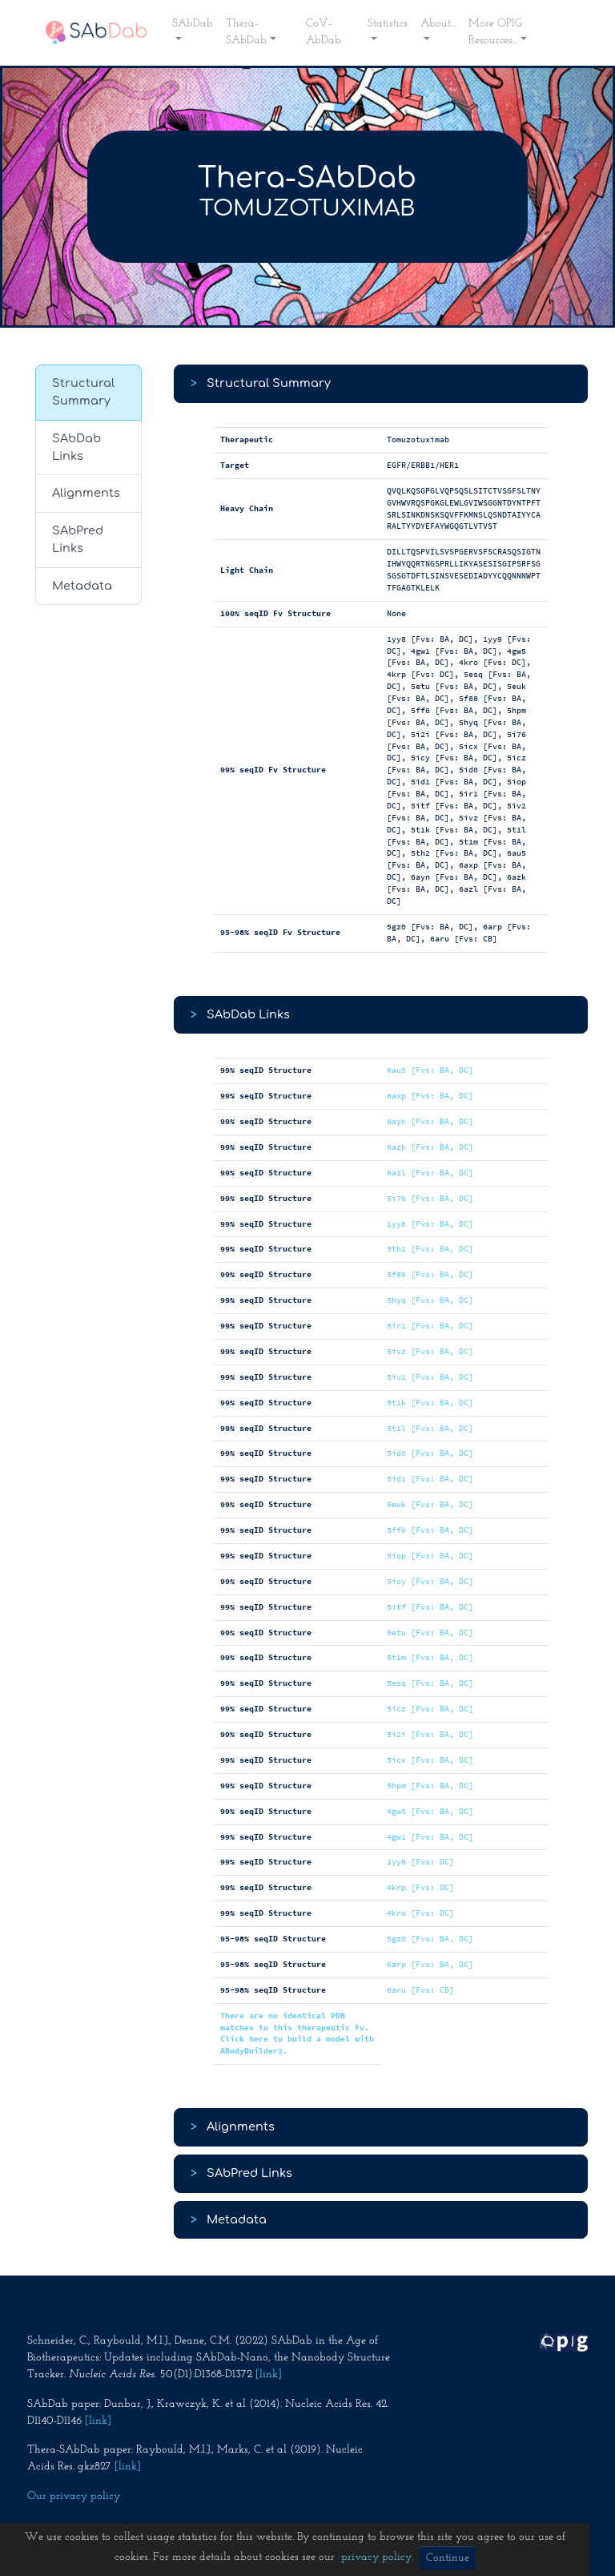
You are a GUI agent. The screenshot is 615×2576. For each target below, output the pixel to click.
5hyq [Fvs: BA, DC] (430, 1300)
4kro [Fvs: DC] (420, 1913)
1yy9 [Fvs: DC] (420, 1861)
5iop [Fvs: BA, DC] (430, 1555)
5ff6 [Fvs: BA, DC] (430, 1530)
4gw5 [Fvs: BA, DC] (430, 1811)
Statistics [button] (388, 23)
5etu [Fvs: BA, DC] (430, 1632)
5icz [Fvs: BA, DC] (430, 1708)
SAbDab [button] (192, 23)
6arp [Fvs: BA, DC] (430, 1964)
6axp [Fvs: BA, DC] (430, 1095)
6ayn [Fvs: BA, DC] (430, 1121)
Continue (447, 2558)
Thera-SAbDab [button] (246, 32)
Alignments (86, 492)
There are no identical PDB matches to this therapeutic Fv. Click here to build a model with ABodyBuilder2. (297, 2033)
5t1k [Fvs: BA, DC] (430, 1402)
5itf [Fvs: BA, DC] (430, 1607)
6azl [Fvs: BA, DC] (430, 1172)
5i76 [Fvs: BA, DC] (430, 1198)
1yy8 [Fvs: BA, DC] (430, 1224)
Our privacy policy (73, 2496)
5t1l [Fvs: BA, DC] (430, 1428)
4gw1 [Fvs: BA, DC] (430, 1837)
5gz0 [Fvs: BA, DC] (430, 1938)
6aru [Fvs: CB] (420, 1990)
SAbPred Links (77, 539)
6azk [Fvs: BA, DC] (430, 1147)
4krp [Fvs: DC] (420, 1887)
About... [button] (438, 23)
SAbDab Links (76, 447)
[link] (268, 2374)
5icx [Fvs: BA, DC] (430, 1760)
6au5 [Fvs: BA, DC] (430, 1070)
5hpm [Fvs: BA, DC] (430, 1785)
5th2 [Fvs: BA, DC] (430, 1249)
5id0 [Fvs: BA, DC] (430, 1453)
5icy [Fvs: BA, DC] (430, 1581)
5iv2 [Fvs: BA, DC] (430, 1377)
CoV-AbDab (323, 32)
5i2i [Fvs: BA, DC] (430, 1734)
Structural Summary (83, 392)
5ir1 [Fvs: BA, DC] (430, 1325)
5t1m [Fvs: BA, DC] (430, 1657)
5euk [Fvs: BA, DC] (430, 1504)
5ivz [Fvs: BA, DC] (430, 1351)
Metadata (82, 585)
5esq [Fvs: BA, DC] (430, 1683)
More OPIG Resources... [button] (495, 32)
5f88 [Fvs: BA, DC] (430, 1274)
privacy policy (376, 2557)
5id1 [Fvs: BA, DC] (430, 1478)
